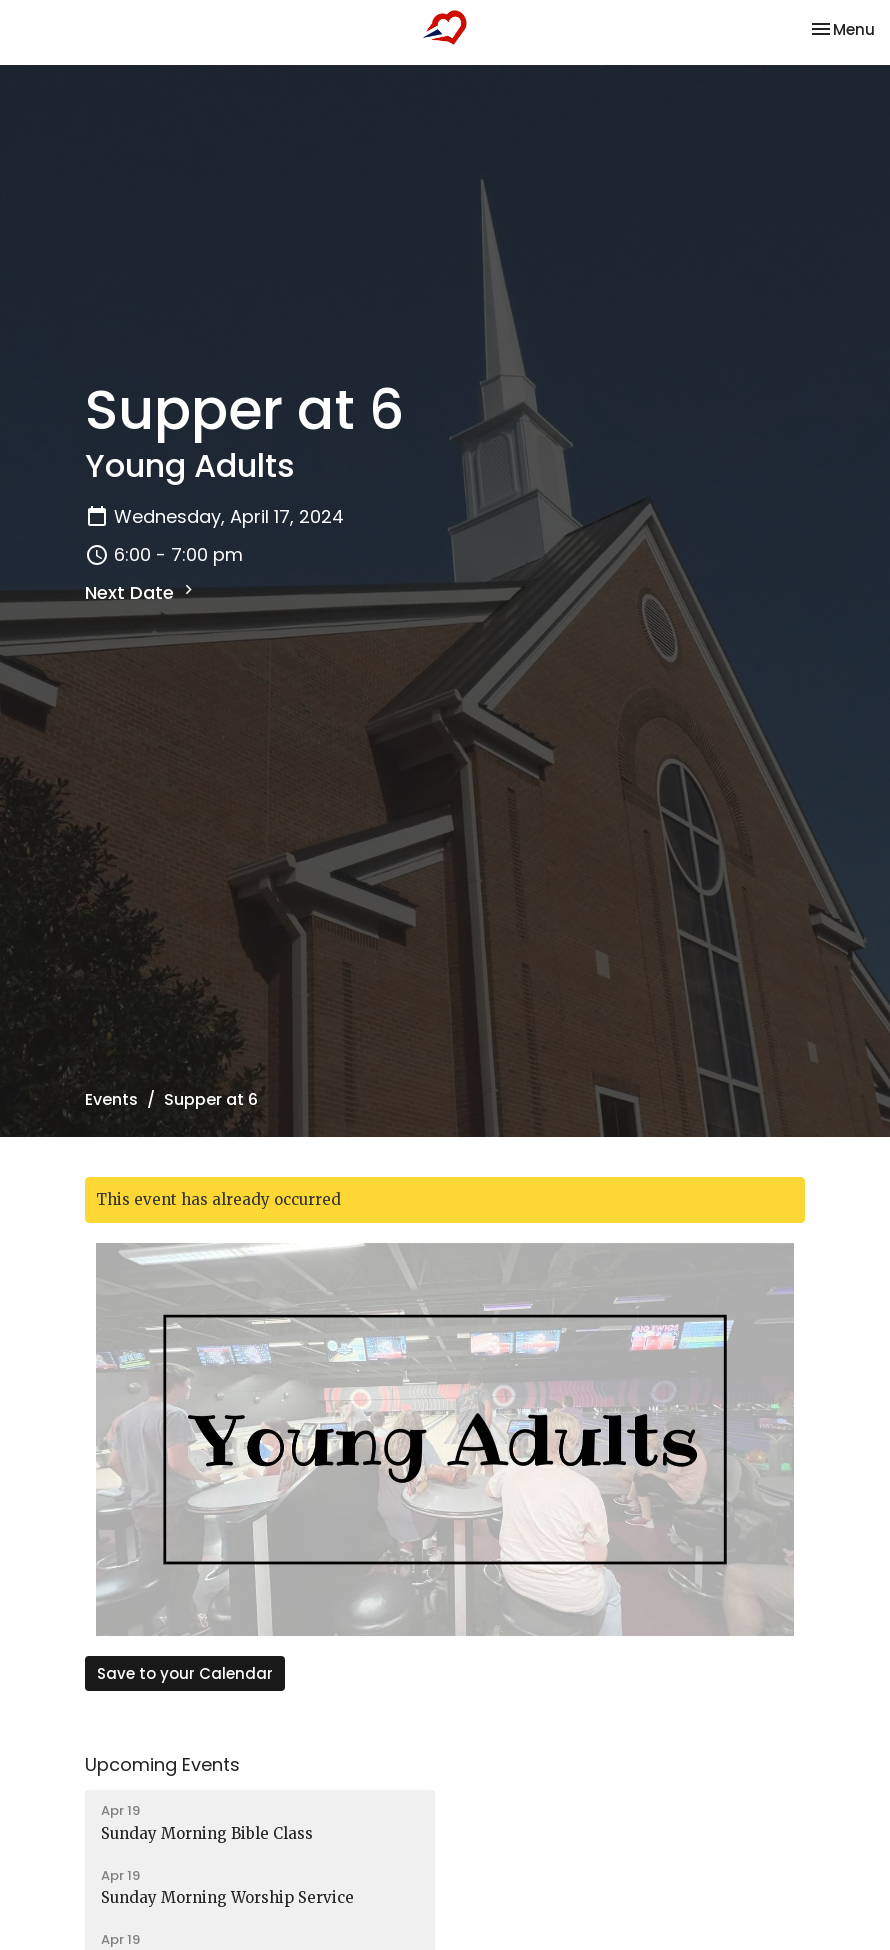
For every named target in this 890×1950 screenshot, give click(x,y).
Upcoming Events (162, 1764)
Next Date (141, 592)
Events (111, 1099)
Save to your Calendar (185, 1673)
